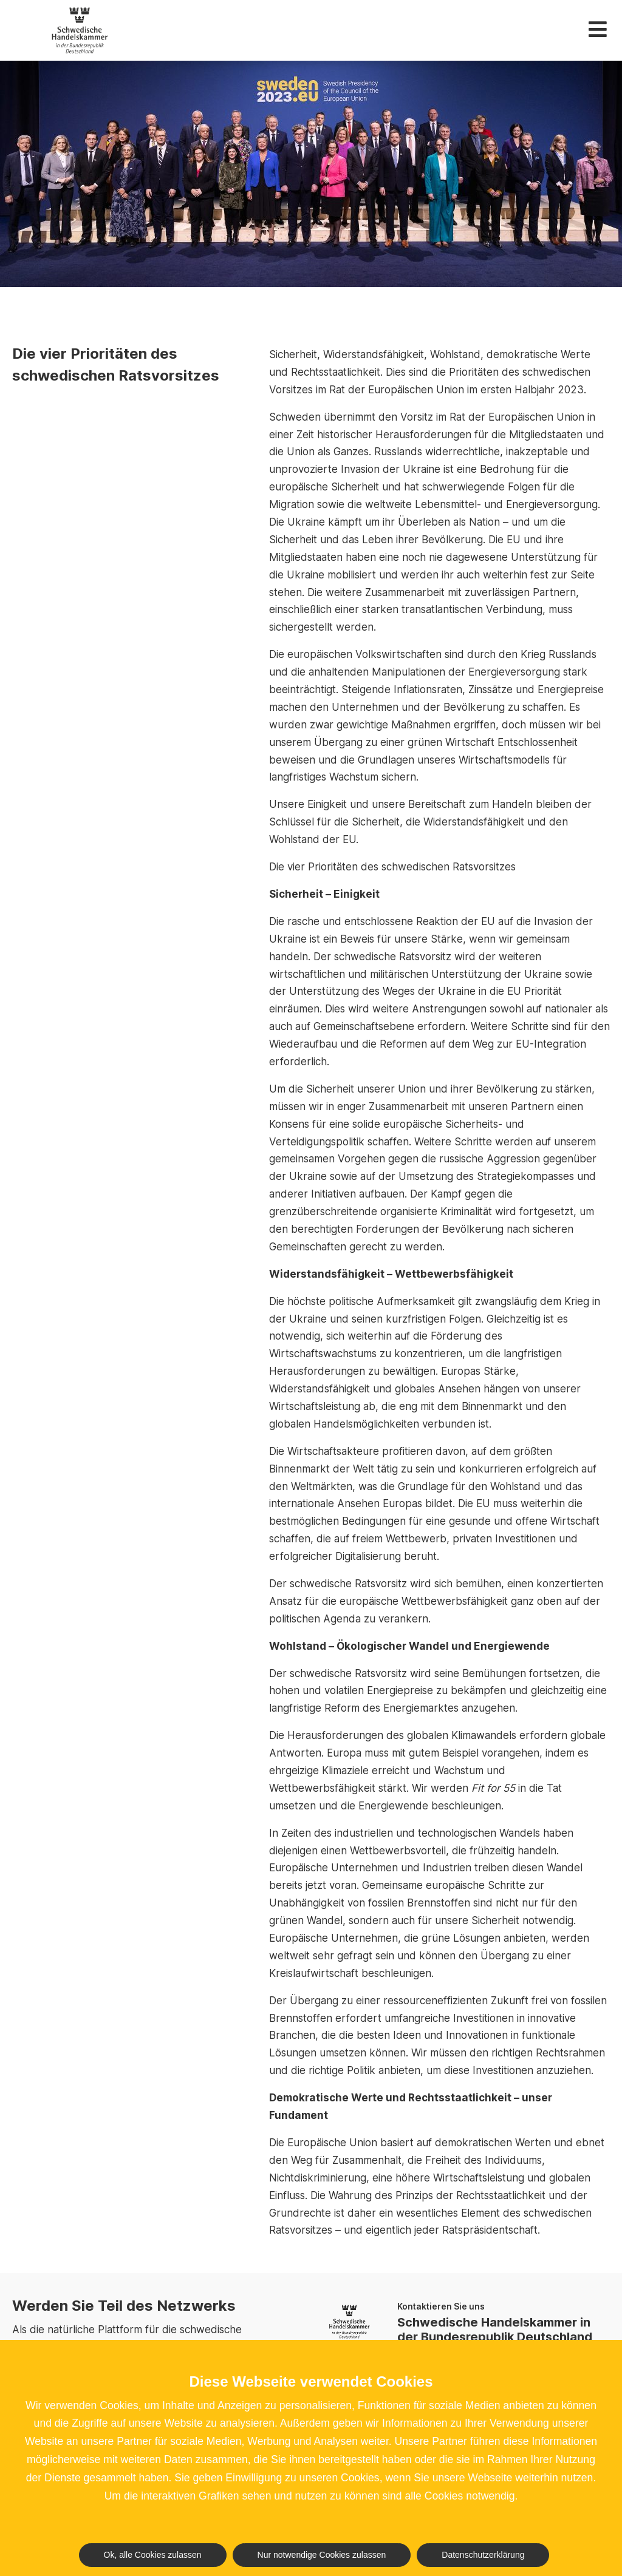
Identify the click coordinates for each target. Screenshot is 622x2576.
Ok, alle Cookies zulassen (153, 2555)
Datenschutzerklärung (483, 2555)
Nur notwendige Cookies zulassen (322, 2555)
